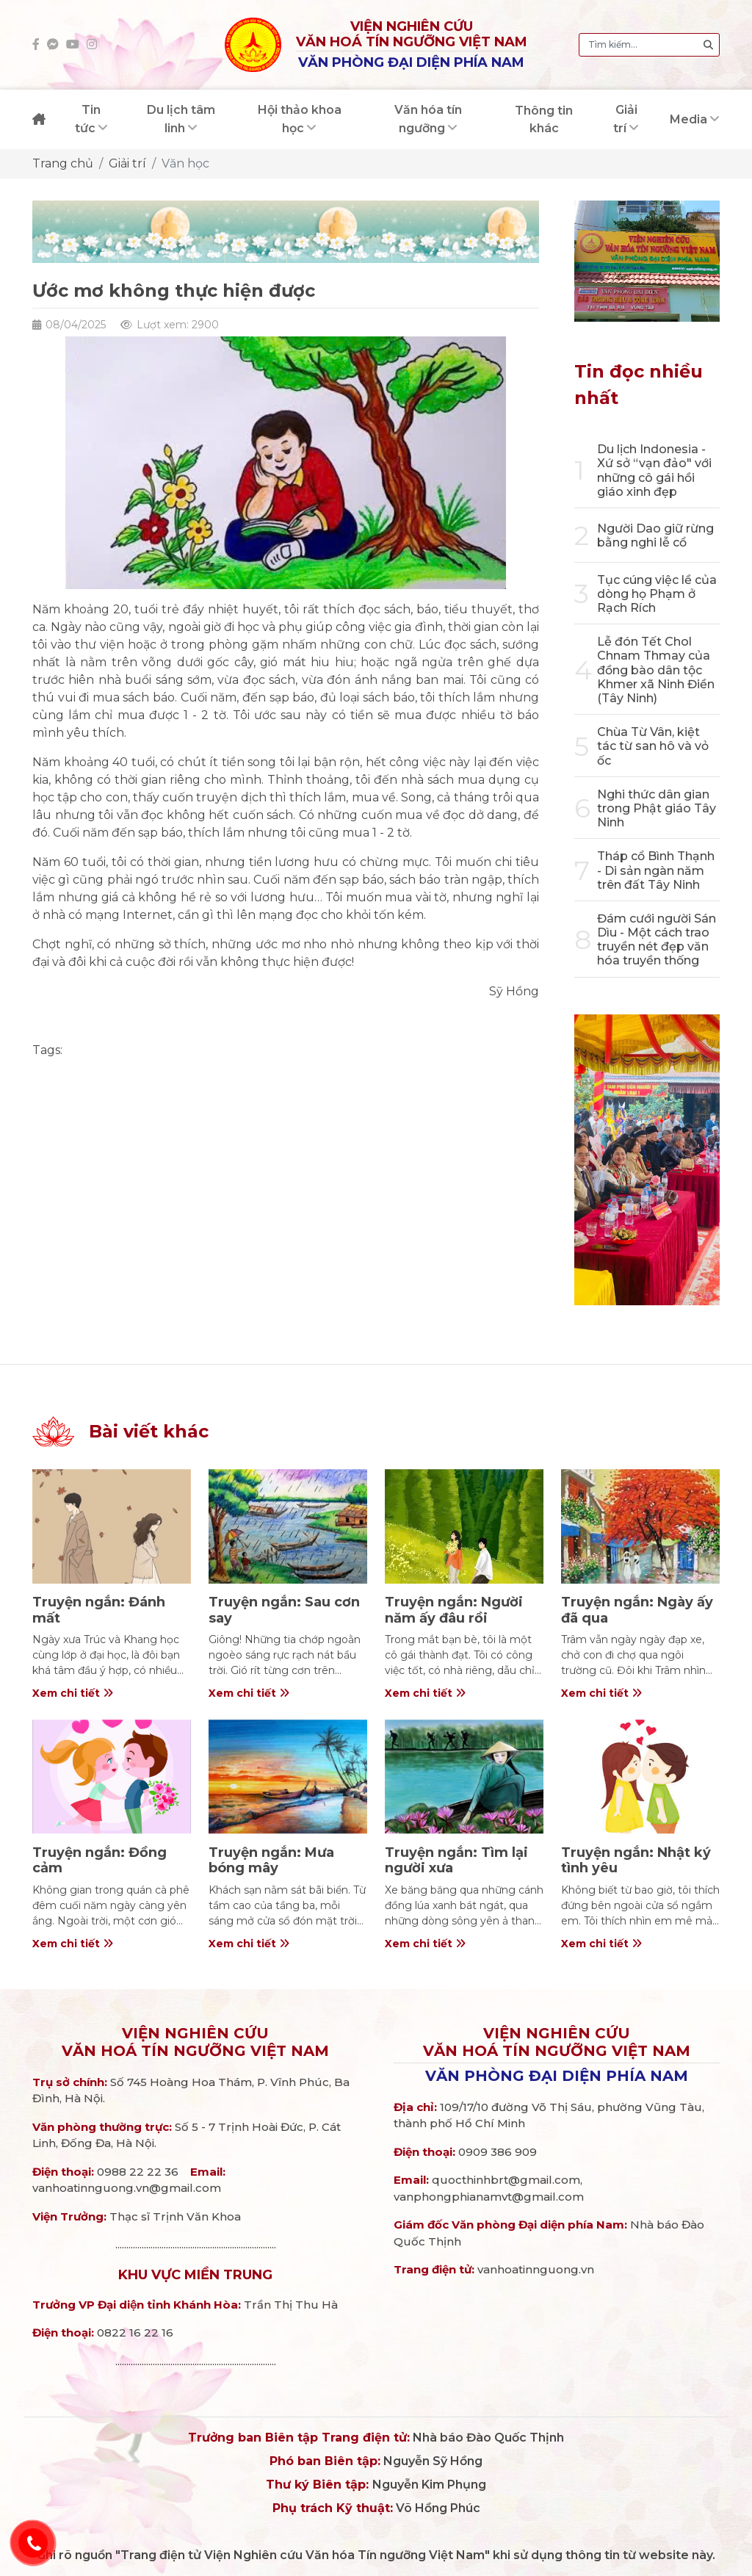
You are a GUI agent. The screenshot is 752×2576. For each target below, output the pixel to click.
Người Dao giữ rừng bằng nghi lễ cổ (655, 535)
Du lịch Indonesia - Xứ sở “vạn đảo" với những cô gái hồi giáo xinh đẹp (654, 470)
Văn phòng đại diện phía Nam (556, 2076)
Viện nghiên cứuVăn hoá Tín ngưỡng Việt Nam (195, 2042)
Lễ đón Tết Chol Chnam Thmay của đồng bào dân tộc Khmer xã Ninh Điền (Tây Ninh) (656, 670)
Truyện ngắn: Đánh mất (98, 1610)
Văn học (185, 163)
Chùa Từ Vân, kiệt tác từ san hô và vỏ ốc (653, 746)
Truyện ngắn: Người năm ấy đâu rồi (454, 1610)
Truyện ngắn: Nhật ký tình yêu (636, 1860)
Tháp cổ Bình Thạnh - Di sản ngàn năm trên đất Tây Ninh (656, 870)
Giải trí (127, 163)
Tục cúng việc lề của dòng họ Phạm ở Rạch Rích (657, 594)
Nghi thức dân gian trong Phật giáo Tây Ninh (656, 808)
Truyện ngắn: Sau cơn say (284, 1610)
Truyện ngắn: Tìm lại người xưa (456, 1860)
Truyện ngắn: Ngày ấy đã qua (637, 1610)
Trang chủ (62, 163)
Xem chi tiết (72, 1693)
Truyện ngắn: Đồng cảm (99, 1860)
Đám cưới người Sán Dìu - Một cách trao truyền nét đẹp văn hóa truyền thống (656, 940)
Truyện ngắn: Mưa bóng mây (271, 1860)
